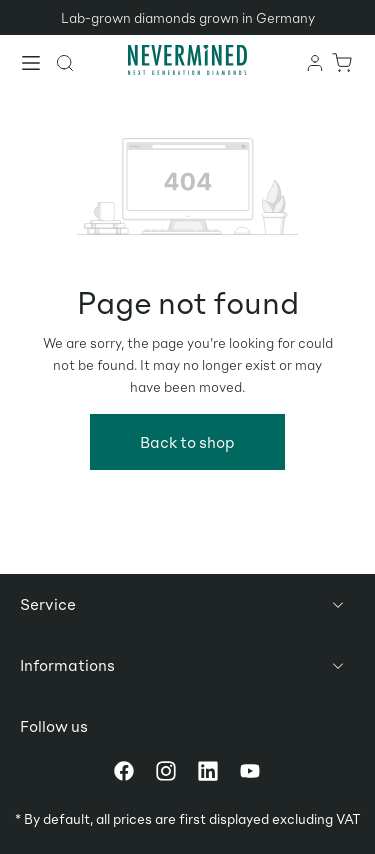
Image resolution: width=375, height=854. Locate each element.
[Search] (66, 62)
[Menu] (32, 65)
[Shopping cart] (343, 62)
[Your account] (316, 62)
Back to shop (187, 441)
